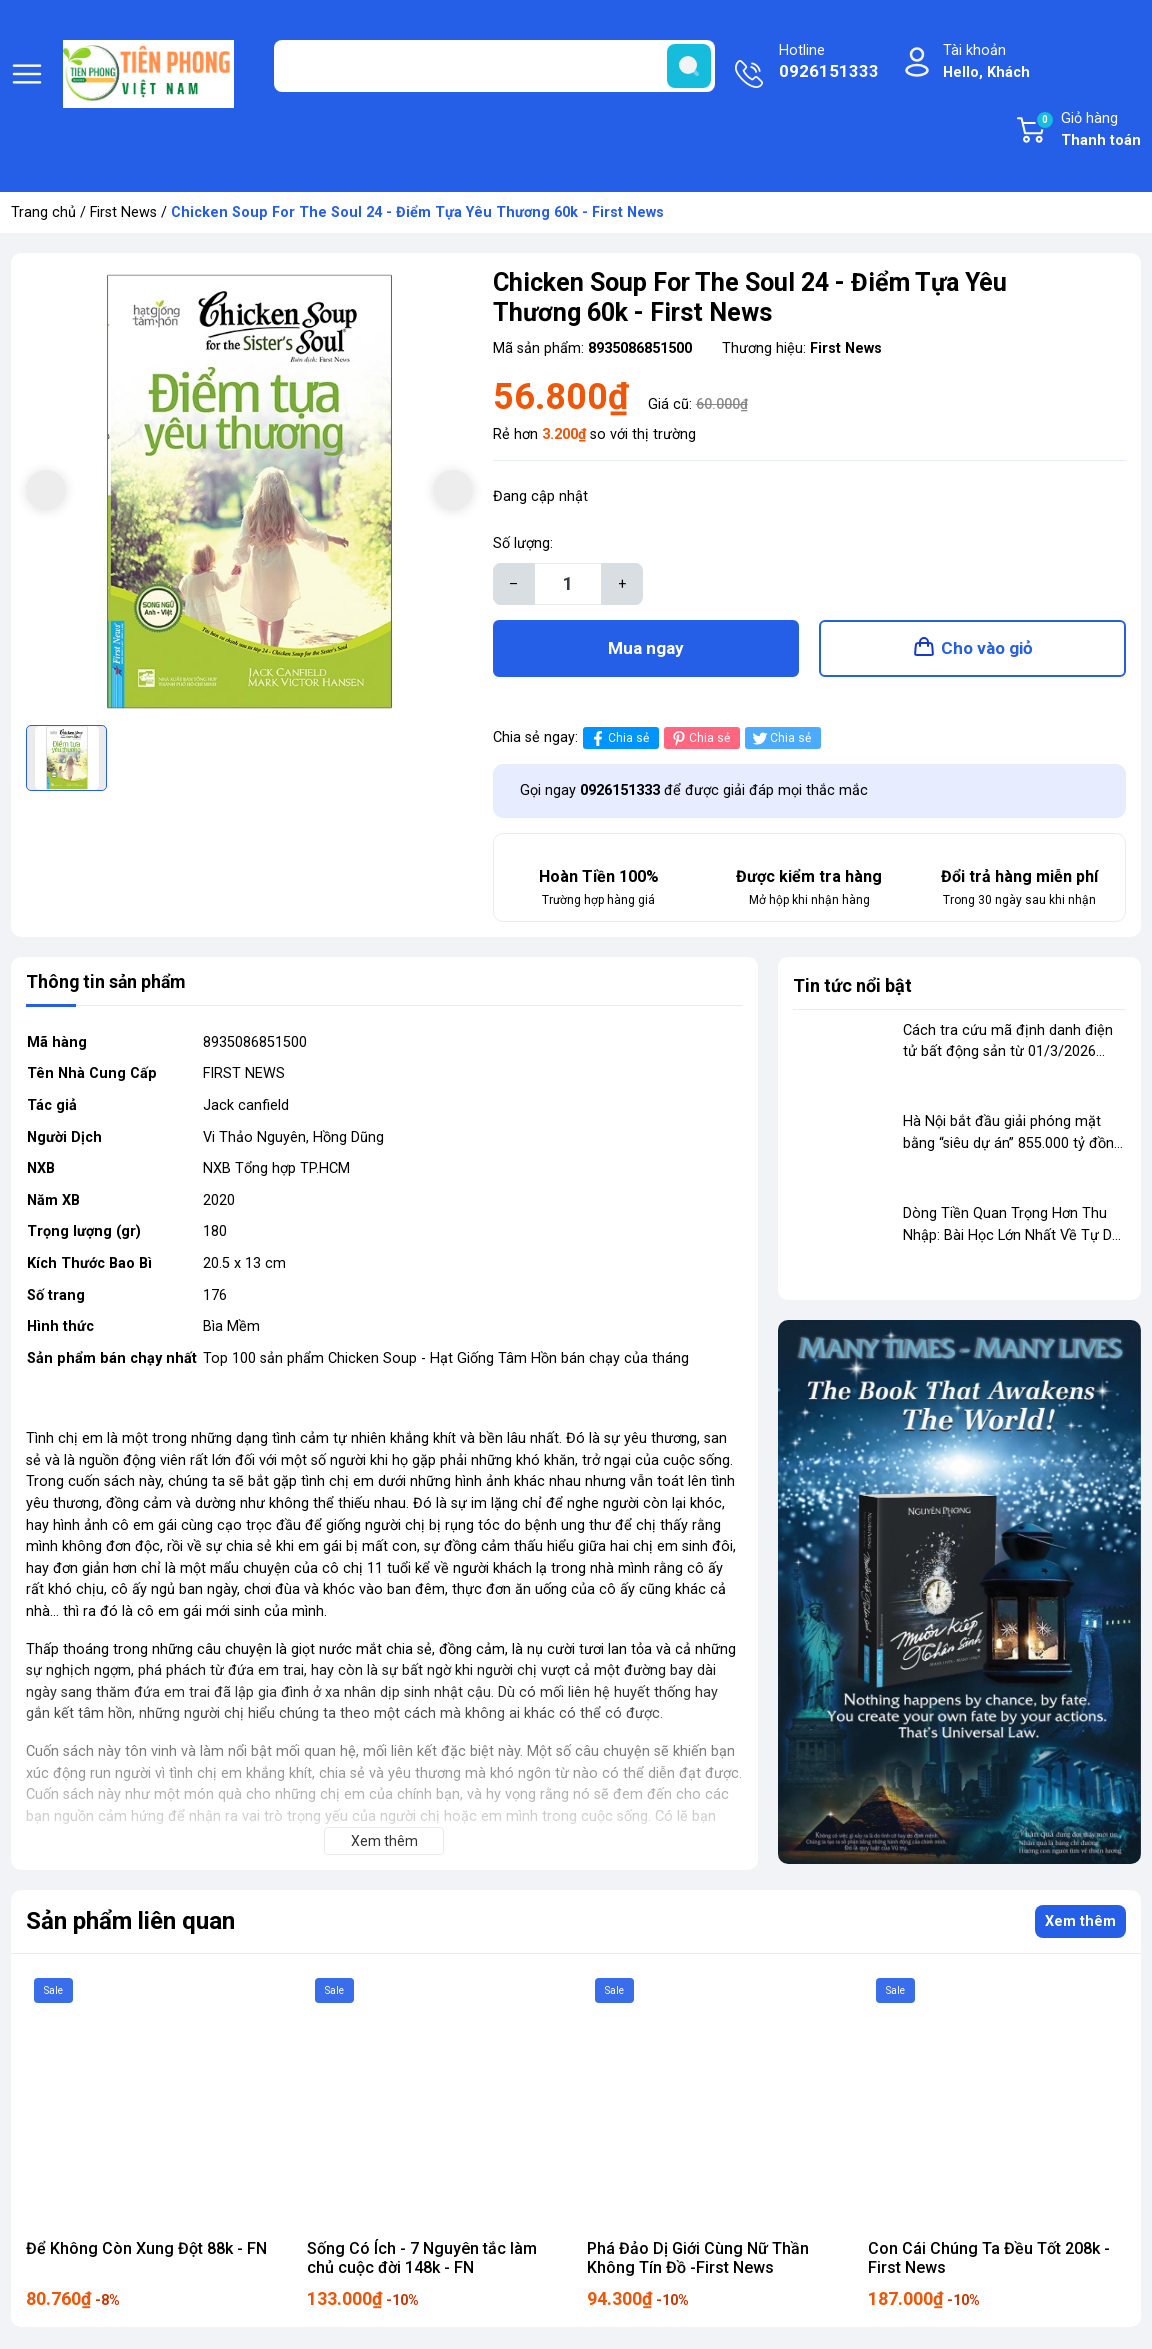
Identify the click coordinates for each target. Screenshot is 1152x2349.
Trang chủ (43, 212)
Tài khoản (986, 62)
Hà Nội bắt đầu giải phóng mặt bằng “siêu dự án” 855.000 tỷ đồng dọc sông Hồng (1012, 1146)
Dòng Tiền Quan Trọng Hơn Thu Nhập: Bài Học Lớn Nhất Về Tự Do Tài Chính (1012, 1237)
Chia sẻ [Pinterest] (699, 740)
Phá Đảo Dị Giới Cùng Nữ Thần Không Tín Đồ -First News (698, 2260)
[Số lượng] (568, 584)
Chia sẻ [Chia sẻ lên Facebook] (618, 740)
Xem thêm (1080, 1923)
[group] (249, 491)
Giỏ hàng (1088, 131)
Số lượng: (523, 543)
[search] (689, 66)
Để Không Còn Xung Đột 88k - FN (146, 2250)
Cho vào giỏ (987, 649)
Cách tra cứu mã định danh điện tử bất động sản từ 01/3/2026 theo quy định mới (1008, 1054)
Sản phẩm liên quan (130, 1924)
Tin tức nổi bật (852, 987)
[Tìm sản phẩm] (495, 66)
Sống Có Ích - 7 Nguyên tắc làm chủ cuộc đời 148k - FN (422, 2260)
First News (123, 212)
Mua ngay (646, 649)
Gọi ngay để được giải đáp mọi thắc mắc (694, 792)
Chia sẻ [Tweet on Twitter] (780, 740)
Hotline (829, 63)
